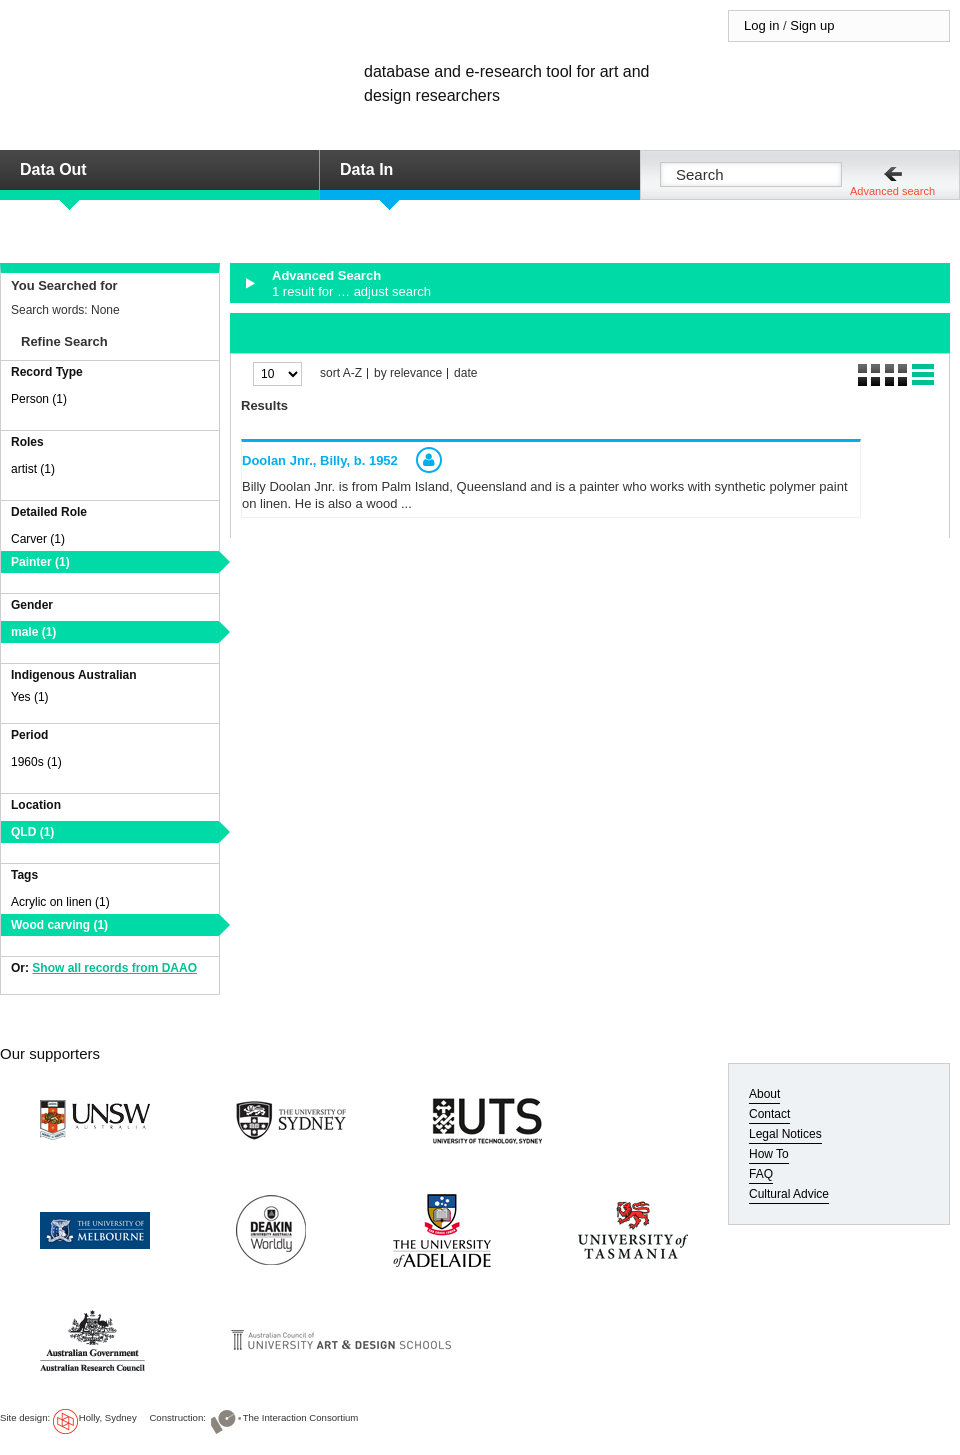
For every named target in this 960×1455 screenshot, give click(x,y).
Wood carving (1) (59, 925)
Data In (366, 169)
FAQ (761, 1174)
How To (769, 1154)
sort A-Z (341, 373)
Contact (769, 1114)
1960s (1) (36, 762)
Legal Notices (785, 1134)
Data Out (53, 169)
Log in (761, 25)
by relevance (408, 373)
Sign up (812, 25)
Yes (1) (30, 697)
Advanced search (892, 191)
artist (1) (33, 469)
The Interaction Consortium (301, 1417)
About (764, 1094)
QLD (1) (32, 832)
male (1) (33, 632)
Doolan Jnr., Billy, (320, 460)
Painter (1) (40, 562)
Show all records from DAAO (114, 968)
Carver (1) (38, 539)
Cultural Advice (789, 1194)
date (465, 373)
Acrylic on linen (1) (60, 902)
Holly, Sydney (108, 1417)
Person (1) (39, 399)
